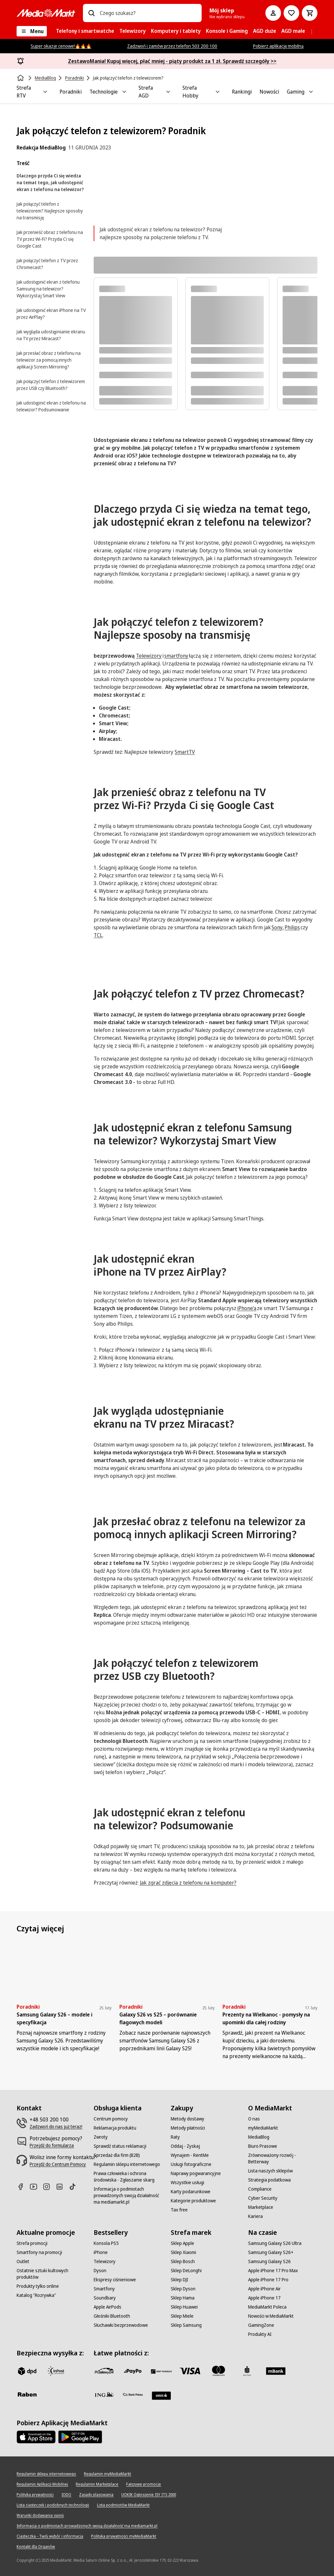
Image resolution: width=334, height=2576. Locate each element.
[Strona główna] (21, 78)
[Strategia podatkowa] (269, 2180)
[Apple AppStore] (36, 2436)
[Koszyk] (309, 13)
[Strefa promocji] (32, 2243)
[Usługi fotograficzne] (191, 2164)
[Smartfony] (104, 2289)
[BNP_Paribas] (161, 2371)
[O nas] (254, 2119)
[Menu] (32, 31)
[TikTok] (75, 2187)
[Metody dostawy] (187, 2119)
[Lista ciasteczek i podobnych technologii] (53, 2505)
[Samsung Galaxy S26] (269, 2261)
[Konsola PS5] (106, 2243)
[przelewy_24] (104, 2371)
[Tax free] (179, 2210)
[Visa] (190, 2371)
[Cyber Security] (262, 2198)
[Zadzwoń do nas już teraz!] (56, 2126)
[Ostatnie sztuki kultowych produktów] (51, 2273)
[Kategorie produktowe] (193, 2200)
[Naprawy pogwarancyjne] (196, 2173)
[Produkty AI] (260, 2334)
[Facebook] (23, 2187)
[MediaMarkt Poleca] (267, 2307)
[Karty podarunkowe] (190, 2191)
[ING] (104, 2394)
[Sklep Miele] (182, 2316)
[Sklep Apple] (182, 2243)
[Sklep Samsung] (186, 2325)
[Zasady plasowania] (96, 2494)
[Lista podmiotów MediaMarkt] (123, 2505)
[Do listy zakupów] (291, 13)
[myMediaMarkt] (263, 2128)
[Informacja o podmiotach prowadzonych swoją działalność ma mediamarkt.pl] (128, 2195)
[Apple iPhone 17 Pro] (268, 2279)
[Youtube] (36, 2187)
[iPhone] (101, 2252)
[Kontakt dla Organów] (36, 2546)
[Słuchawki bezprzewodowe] (121, 2325)
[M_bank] (275, 2371)
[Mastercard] (218, 2371)
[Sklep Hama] (182, 2298)
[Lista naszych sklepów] (270, 2171)
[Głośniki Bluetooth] (112, 2316)
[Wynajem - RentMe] (190, 2155)
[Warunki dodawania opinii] (40, 2515)
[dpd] (27, 2371)
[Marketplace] (260, 2207)
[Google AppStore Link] (80, 2436)
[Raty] (175, 2137)
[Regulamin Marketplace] (97, 2484)
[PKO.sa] (132, 2394)
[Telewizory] (104, 2261)
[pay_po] (132, 2371)
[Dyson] (100, 2270)
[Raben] (27, 2394)
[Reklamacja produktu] (115, 2128)
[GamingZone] (261, 2325)
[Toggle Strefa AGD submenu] (168, 91)
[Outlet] (23, 2261)
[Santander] (161, 2395)
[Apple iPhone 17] (264, 2298)
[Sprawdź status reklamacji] (120, 2146)
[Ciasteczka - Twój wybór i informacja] (50, 2536)
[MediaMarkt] (46, 13)
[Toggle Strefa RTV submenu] (45, 91)
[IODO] (66, 2494)
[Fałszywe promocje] (143, 2484)
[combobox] (148, 13)
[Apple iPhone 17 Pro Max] (273, 2270)
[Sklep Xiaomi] (183, 2252)
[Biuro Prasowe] (262, 2146)
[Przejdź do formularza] (52, 2145)
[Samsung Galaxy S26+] (270, 2252)
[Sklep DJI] (179, 2279)
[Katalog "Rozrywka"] (36, 2295)
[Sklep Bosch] (183, 2261)
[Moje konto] (273, 13)
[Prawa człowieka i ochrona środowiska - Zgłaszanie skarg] (128, 2176)
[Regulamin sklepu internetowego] (127, 2164)
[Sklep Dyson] (183, 2289)
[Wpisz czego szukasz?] (91, 13)
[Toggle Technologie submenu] (124, 91)
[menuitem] (85, 31)
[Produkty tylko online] (38, 2286)
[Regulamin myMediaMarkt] (107, 2474)
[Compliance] (260, 2189)
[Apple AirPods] (107, 2307)
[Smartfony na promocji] (39, 2252)
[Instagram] (49, 2187)
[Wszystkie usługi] (187, 2182)
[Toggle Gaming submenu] (310, 91)
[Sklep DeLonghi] (186, 2270)
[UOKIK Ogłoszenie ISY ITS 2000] (148, 2494)
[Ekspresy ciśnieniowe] (115, 2279)
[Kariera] (255, 2216)
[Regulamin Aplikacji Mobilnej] (42, 2484)
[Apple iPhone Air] (264, 2289)
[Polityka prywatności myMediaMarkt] (123, 2536)
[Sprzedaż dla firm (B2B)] (117, 2155)
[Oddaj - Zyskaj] (185, 2146)
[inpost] (55, 2371)
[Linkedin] (62, 2187)
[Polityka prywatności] (35, 2494)
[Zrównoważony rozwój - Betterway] (282, 2158)
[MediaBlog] (258, 2137)
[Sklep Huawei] (184, 2307)
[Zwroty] (101, 2137)
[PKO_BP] (247, 2371)
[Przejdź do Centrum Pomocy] (58, 2164)
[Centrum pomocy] (111, 2119)
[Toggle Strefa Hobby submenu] (217, 91)
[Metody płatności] (188, 2128)
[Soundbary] (105, 2298)
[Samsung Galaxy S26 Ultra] (274, 2243)
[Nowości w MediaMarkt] (271, 2316)
